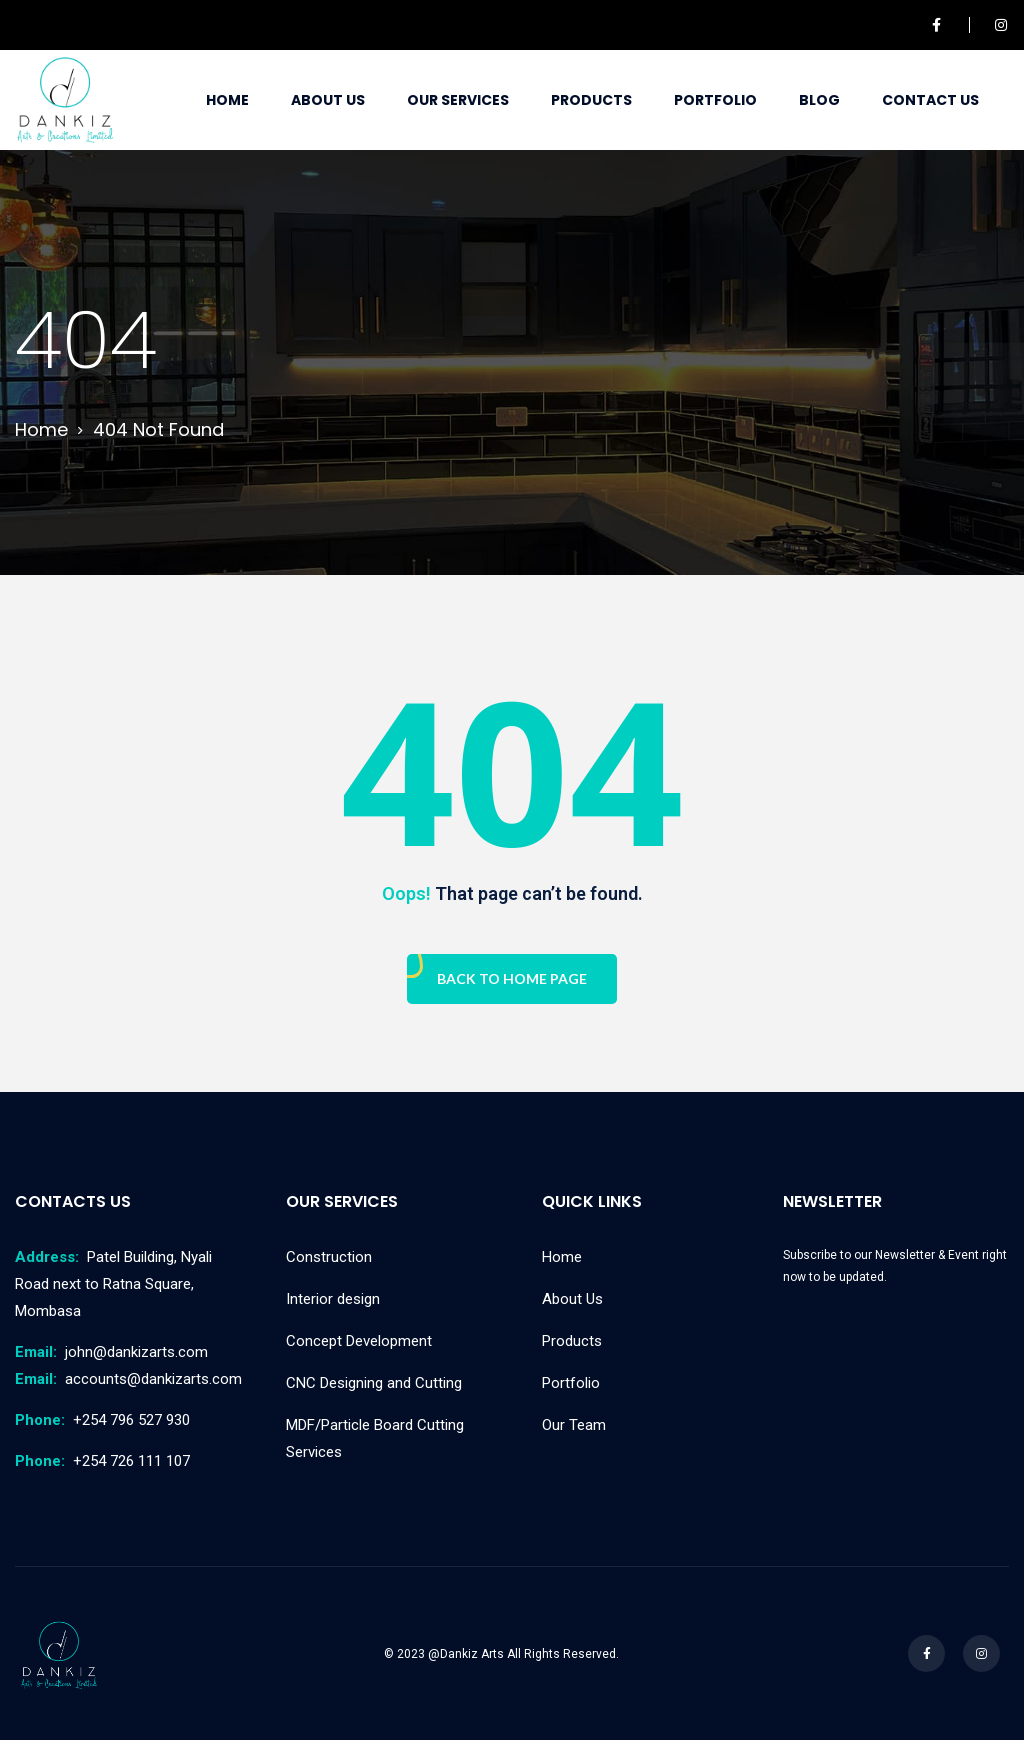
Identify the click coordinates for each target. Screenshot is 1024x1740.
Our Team (574, 1425)
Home (227, 100)
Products (591, 100)
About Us (328, 100)
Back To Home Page (512, 978)
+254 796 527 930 (102, 1420)
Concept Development (359, 1341)
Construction (329, 1257)
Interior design (333, 1299)
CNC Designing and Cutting (374, 1383)
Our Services (458, 100)
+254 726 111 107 (102, 1461)
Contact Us (930, 100)
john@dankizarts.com (111, 1352)
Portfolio (715, 100)
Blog (819, 100)
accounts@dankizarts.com (128, 1379)
